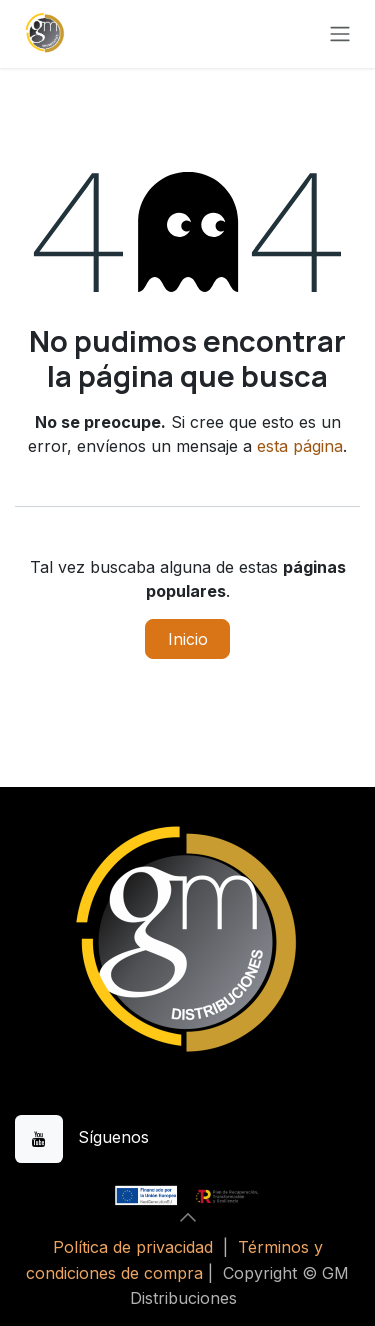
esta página (300, 446)
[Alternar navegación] (340, 34)
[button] (188, 1217)
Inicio (188, 639)
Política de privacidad (133, 1247)
